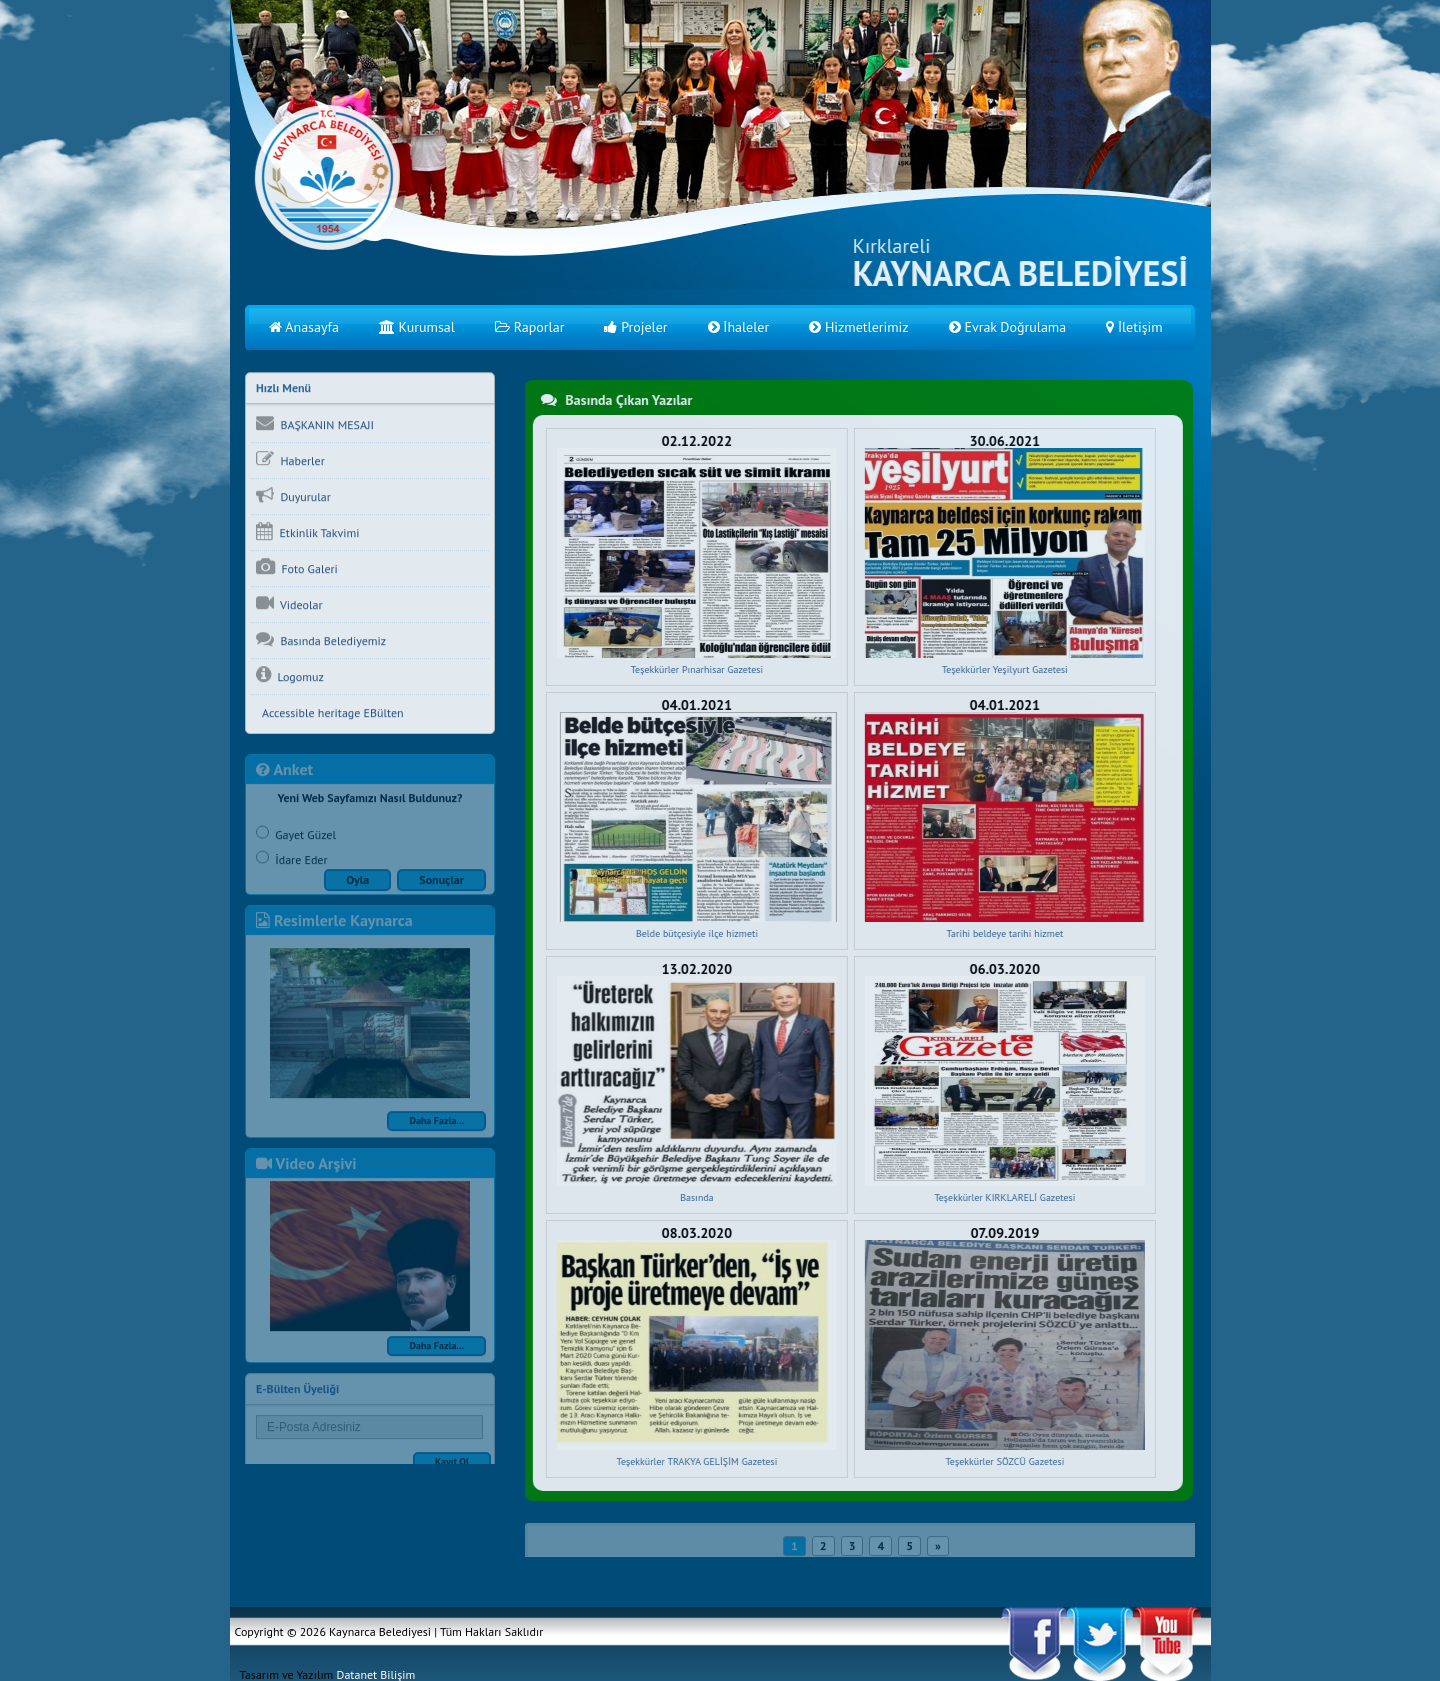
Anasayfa (304, 327)
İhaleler (739, 327)
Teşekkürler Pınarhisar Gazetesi (695, 669)
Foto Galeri (297, 569)
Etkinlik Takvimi (307, 533)
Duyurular (293, 497)
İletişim (1134, 327)
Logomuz (290, 677)
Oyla (357, 884)
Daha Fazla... (436, 1125)
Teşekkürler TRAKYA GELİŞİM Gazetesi (695, 1461)
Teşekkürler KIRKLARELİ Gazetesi (1003, 1197)
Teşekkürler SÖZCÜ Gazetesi (1003, 1461)
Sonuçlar (441, 884)
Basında (696, 1197)
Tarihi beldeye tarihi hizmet (1003, 933)
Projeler (635, 327)
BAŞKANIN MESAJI (315, 425)
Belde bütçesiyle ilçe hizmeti (695, 933)
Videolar (289, 605)
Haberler (290, 461)
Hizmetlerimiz (858, 327)
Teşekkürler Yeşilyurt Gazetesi (1003, 669)
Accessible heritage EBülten (330, 714)
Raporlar (530, 327)
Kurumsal (417, 327)
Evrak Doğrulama (1008, 327)
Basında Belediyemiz (321, 641)
